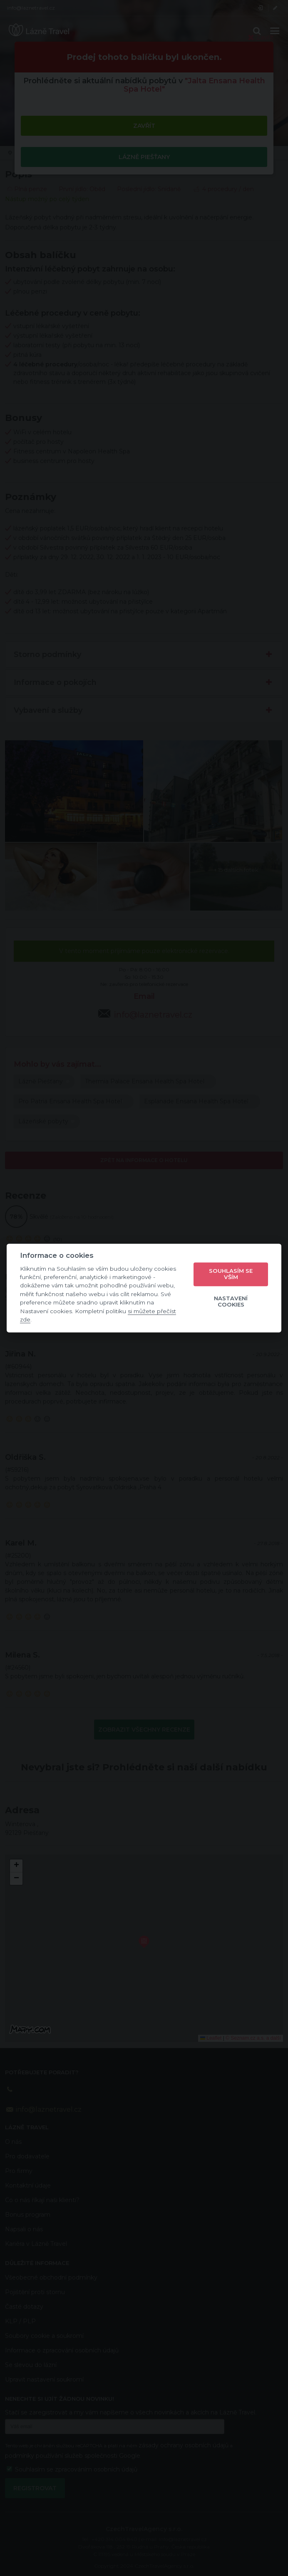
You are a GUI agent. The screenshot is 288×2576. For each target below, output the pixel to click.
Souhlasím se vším (231, 1274)
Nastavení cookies (231, 1301)
